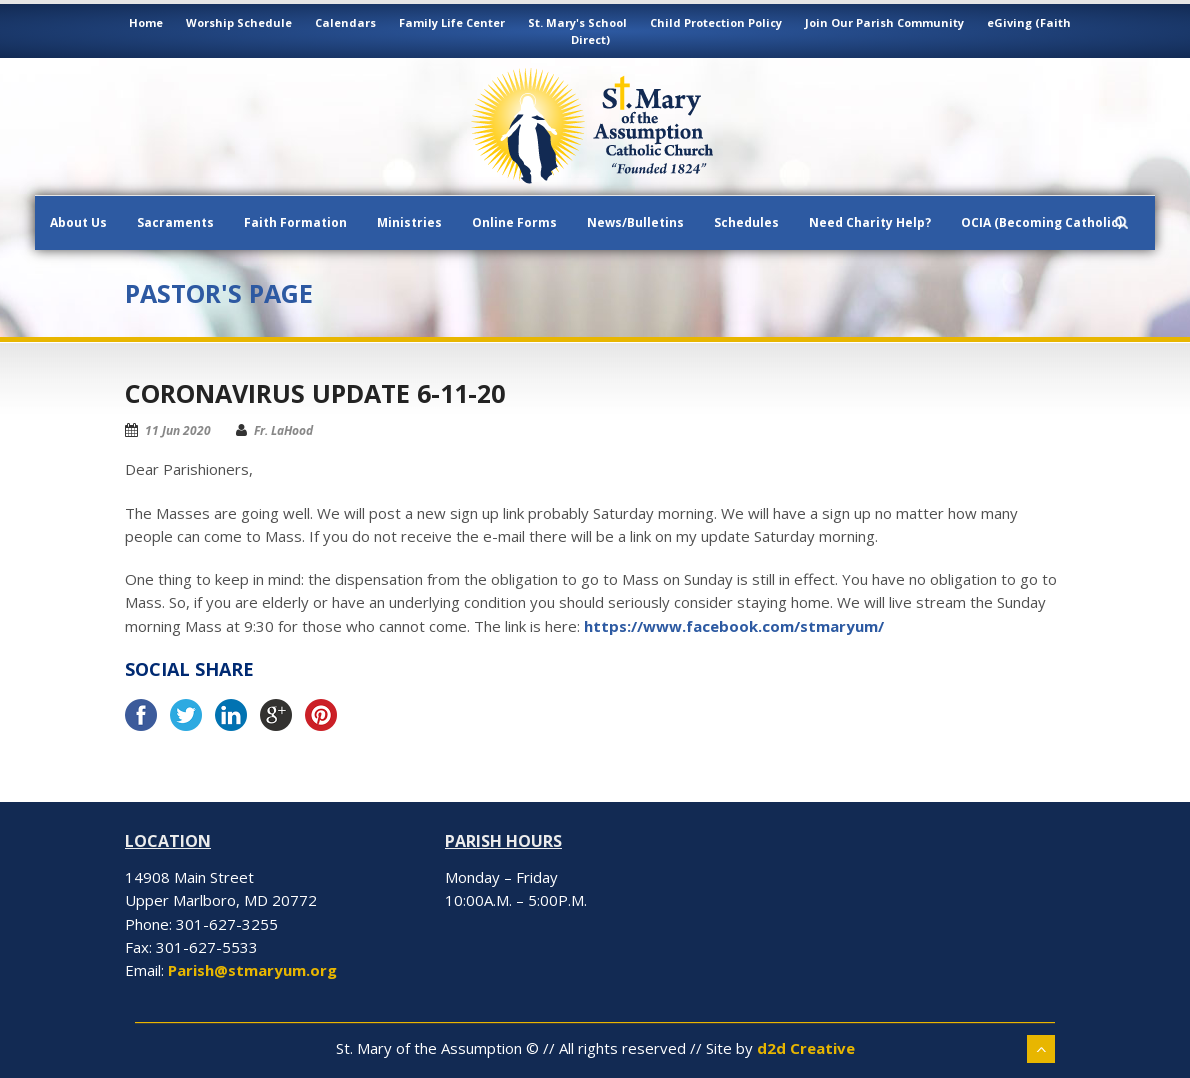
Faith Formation (295, 222)
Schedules (746, 222)
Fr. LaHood (283, 430)
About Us (78, 222)
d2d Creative (806, 1048)
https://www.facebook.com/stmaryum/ (734, 626)
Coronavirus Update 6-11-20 (315, 393)
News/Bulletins (635, 222)
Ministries (409, 222)
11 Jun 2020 (178, 430)
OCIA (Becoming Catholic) (1041, 222)
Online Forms (514, 222)
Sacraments (175, 222)
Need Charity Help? (870, 222)
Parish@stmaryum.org (252, 970)
